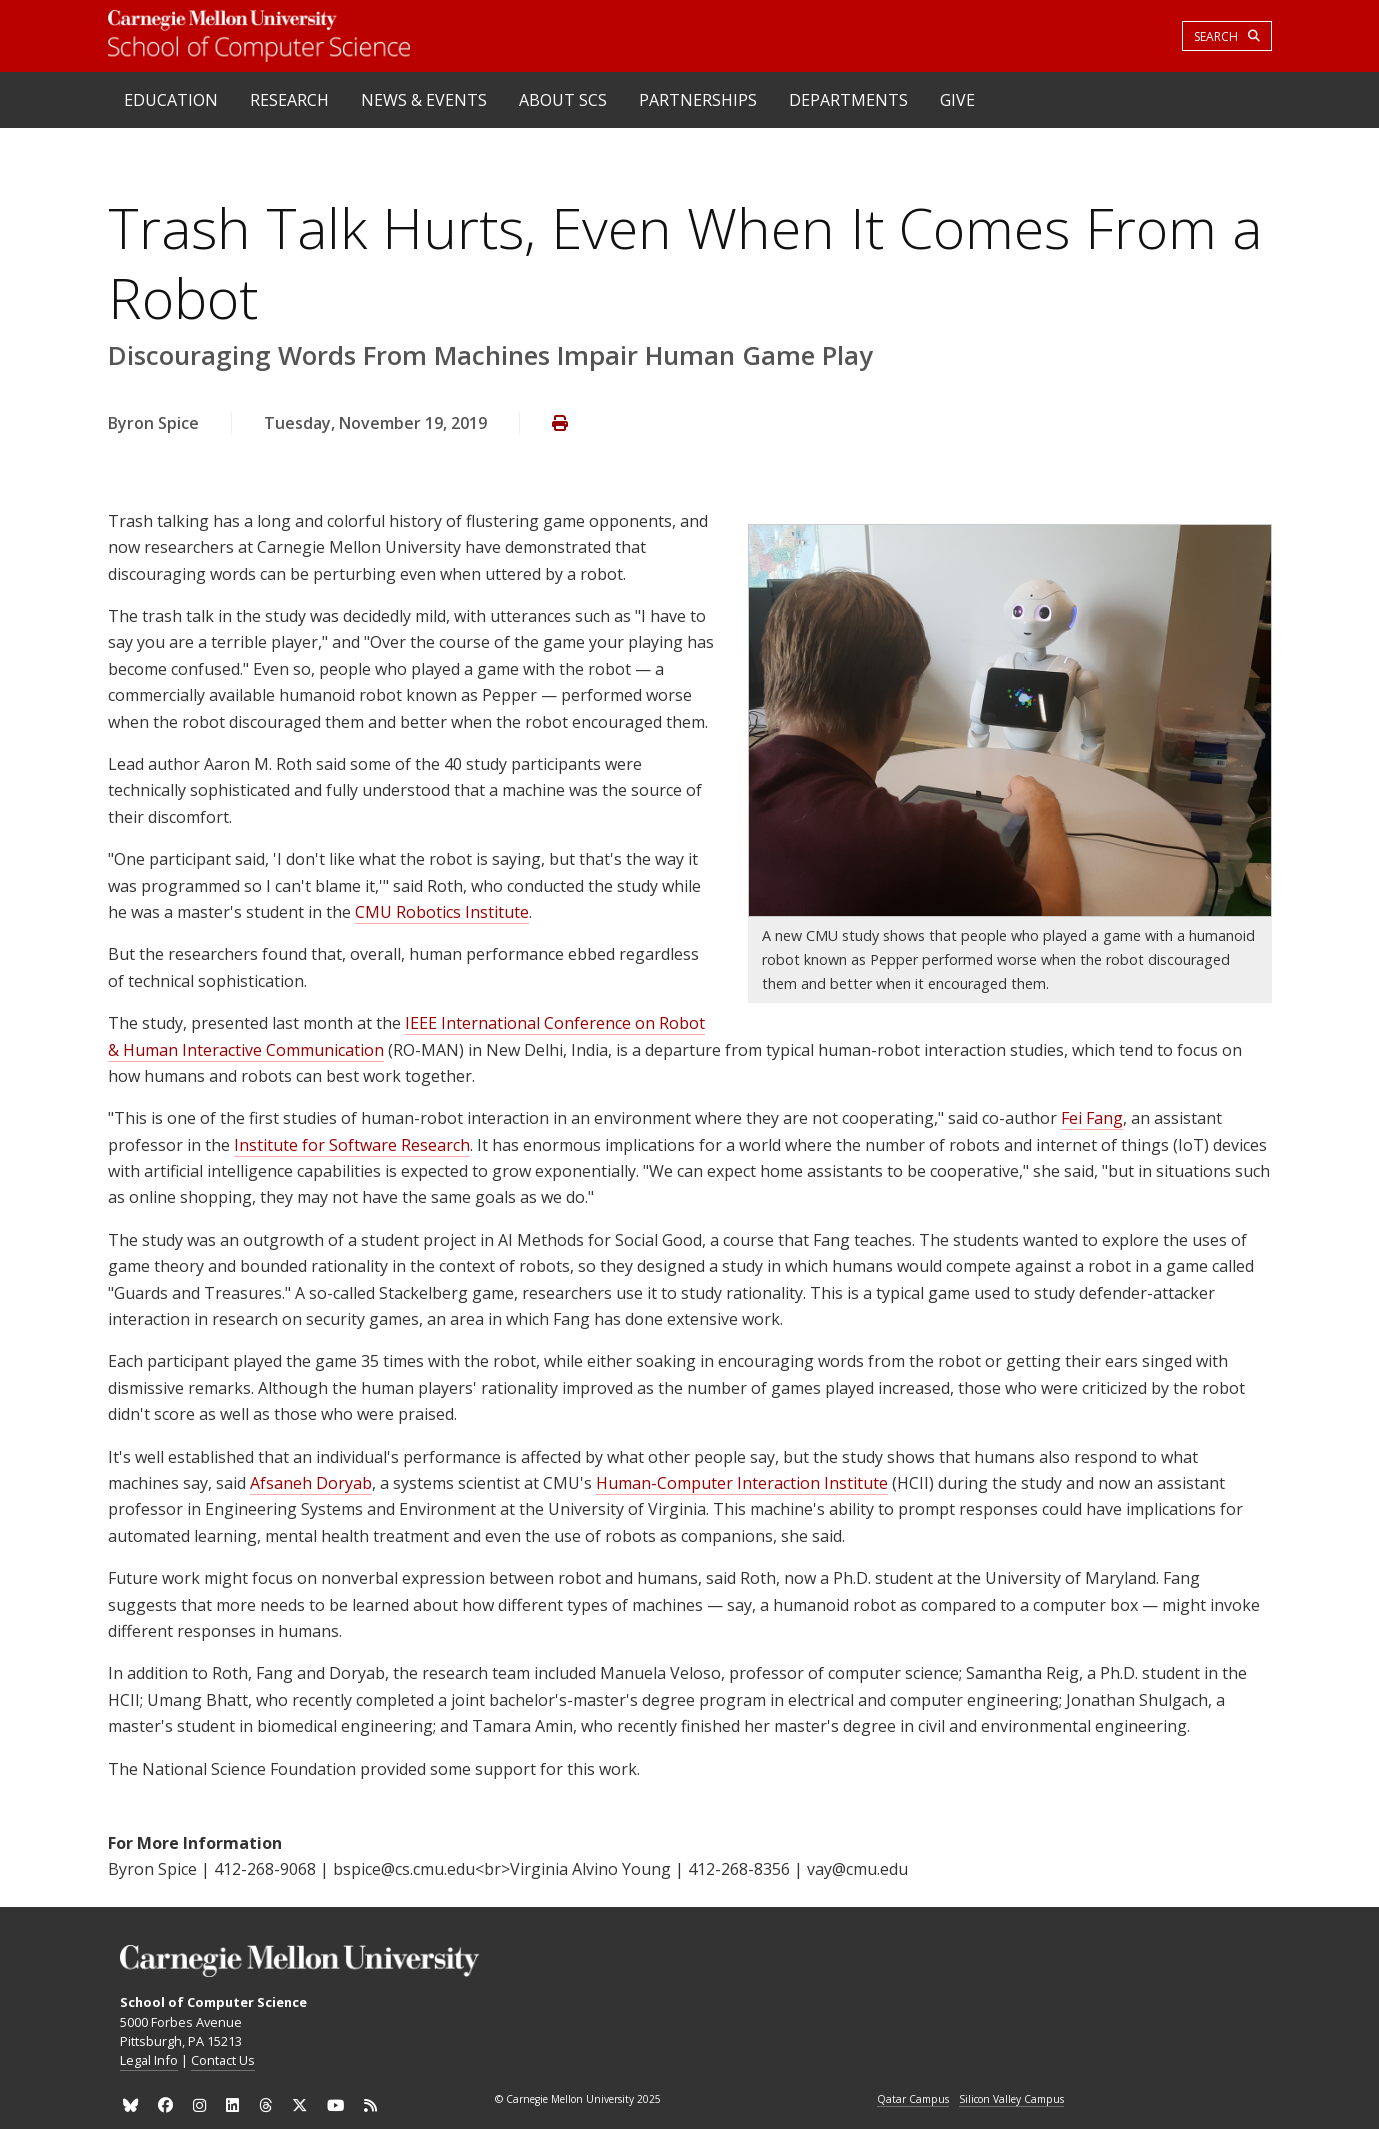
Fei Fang (1092, 1118)
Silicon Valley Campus (1011, 2100)
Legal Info (149, 2060)
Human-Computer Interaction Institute (742, 1483)
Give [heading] (957, 100)
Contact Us (223, 2060)
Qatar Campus (913, 2100)
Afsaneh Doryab (311, 1483)
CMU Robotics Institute (442, 912)
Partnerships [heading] (698, 100)
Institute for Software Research (352, 1145)
